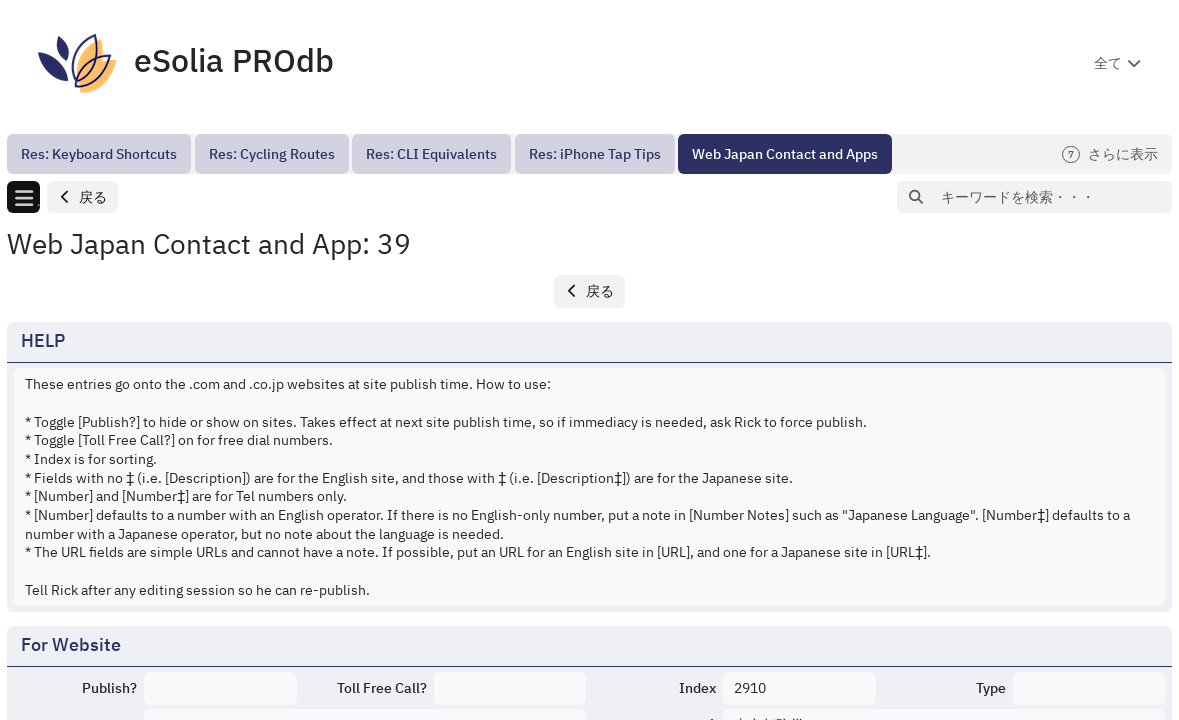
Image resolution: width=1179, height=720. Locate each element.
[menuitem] (99, 154)
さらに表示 (1110, 154)
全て (1108, 63)
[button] (82, 197)
